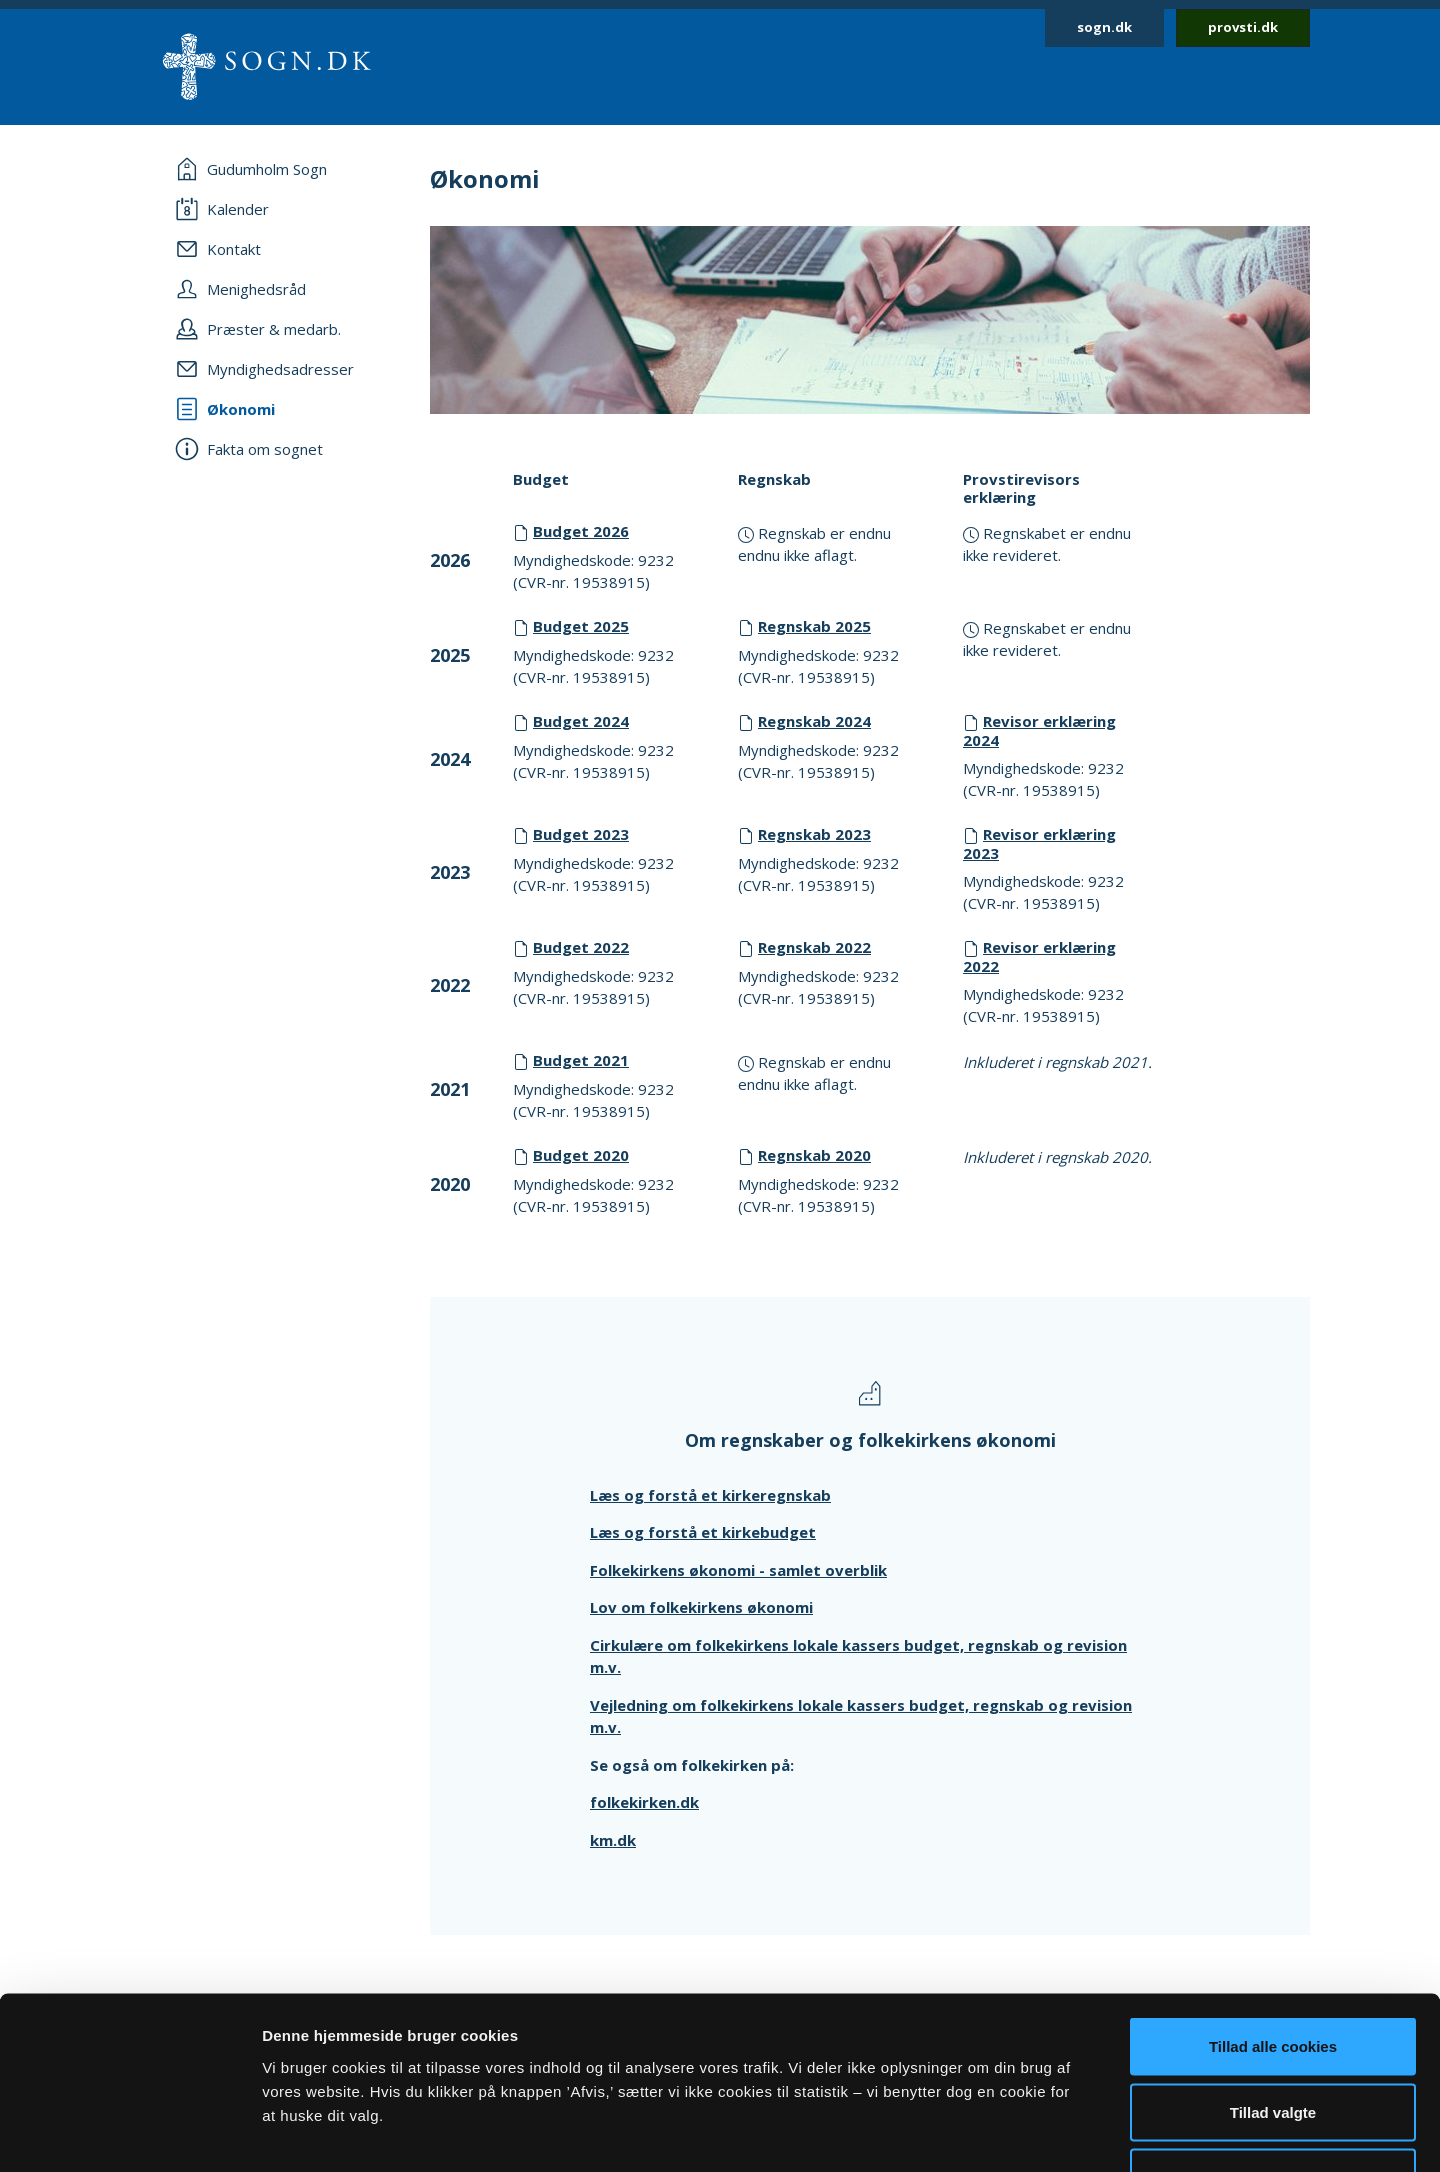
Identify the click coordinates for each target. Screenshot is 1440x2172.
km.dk (613, 1840)
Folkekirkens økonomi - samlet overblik (738, 1570)
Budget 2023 (581, 834)
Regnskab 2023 (814, 834)
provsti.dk (1243, 27)
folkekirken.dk (644, 1802)
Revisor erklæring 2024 (1039, 730)
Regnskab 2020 (814, 1155)
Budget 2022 (581, 947)
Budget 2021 (581, 1060)
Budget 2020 (581, 1155)
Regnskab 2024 (814, 721)
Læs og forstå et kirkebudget (703, 1532)
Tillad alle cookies (1273, 1909)
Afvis (1273, 2040)
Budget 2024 (581, 721)
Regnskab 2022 (814, 947)
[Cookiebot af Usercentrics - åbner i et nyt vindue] (129, 2133)
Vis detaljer (1039, 2132)
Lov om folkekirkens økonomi (701, 1607)
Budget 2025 (581, 626)
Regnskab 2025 (814, 626)
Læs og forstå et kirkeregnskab (710, 1495)
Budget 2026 (581, 531)
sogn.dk (1104, 27)
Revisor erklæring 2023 (1039, 843)
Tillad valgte (1273, 1975)
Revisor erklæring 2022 (1039, 956)
